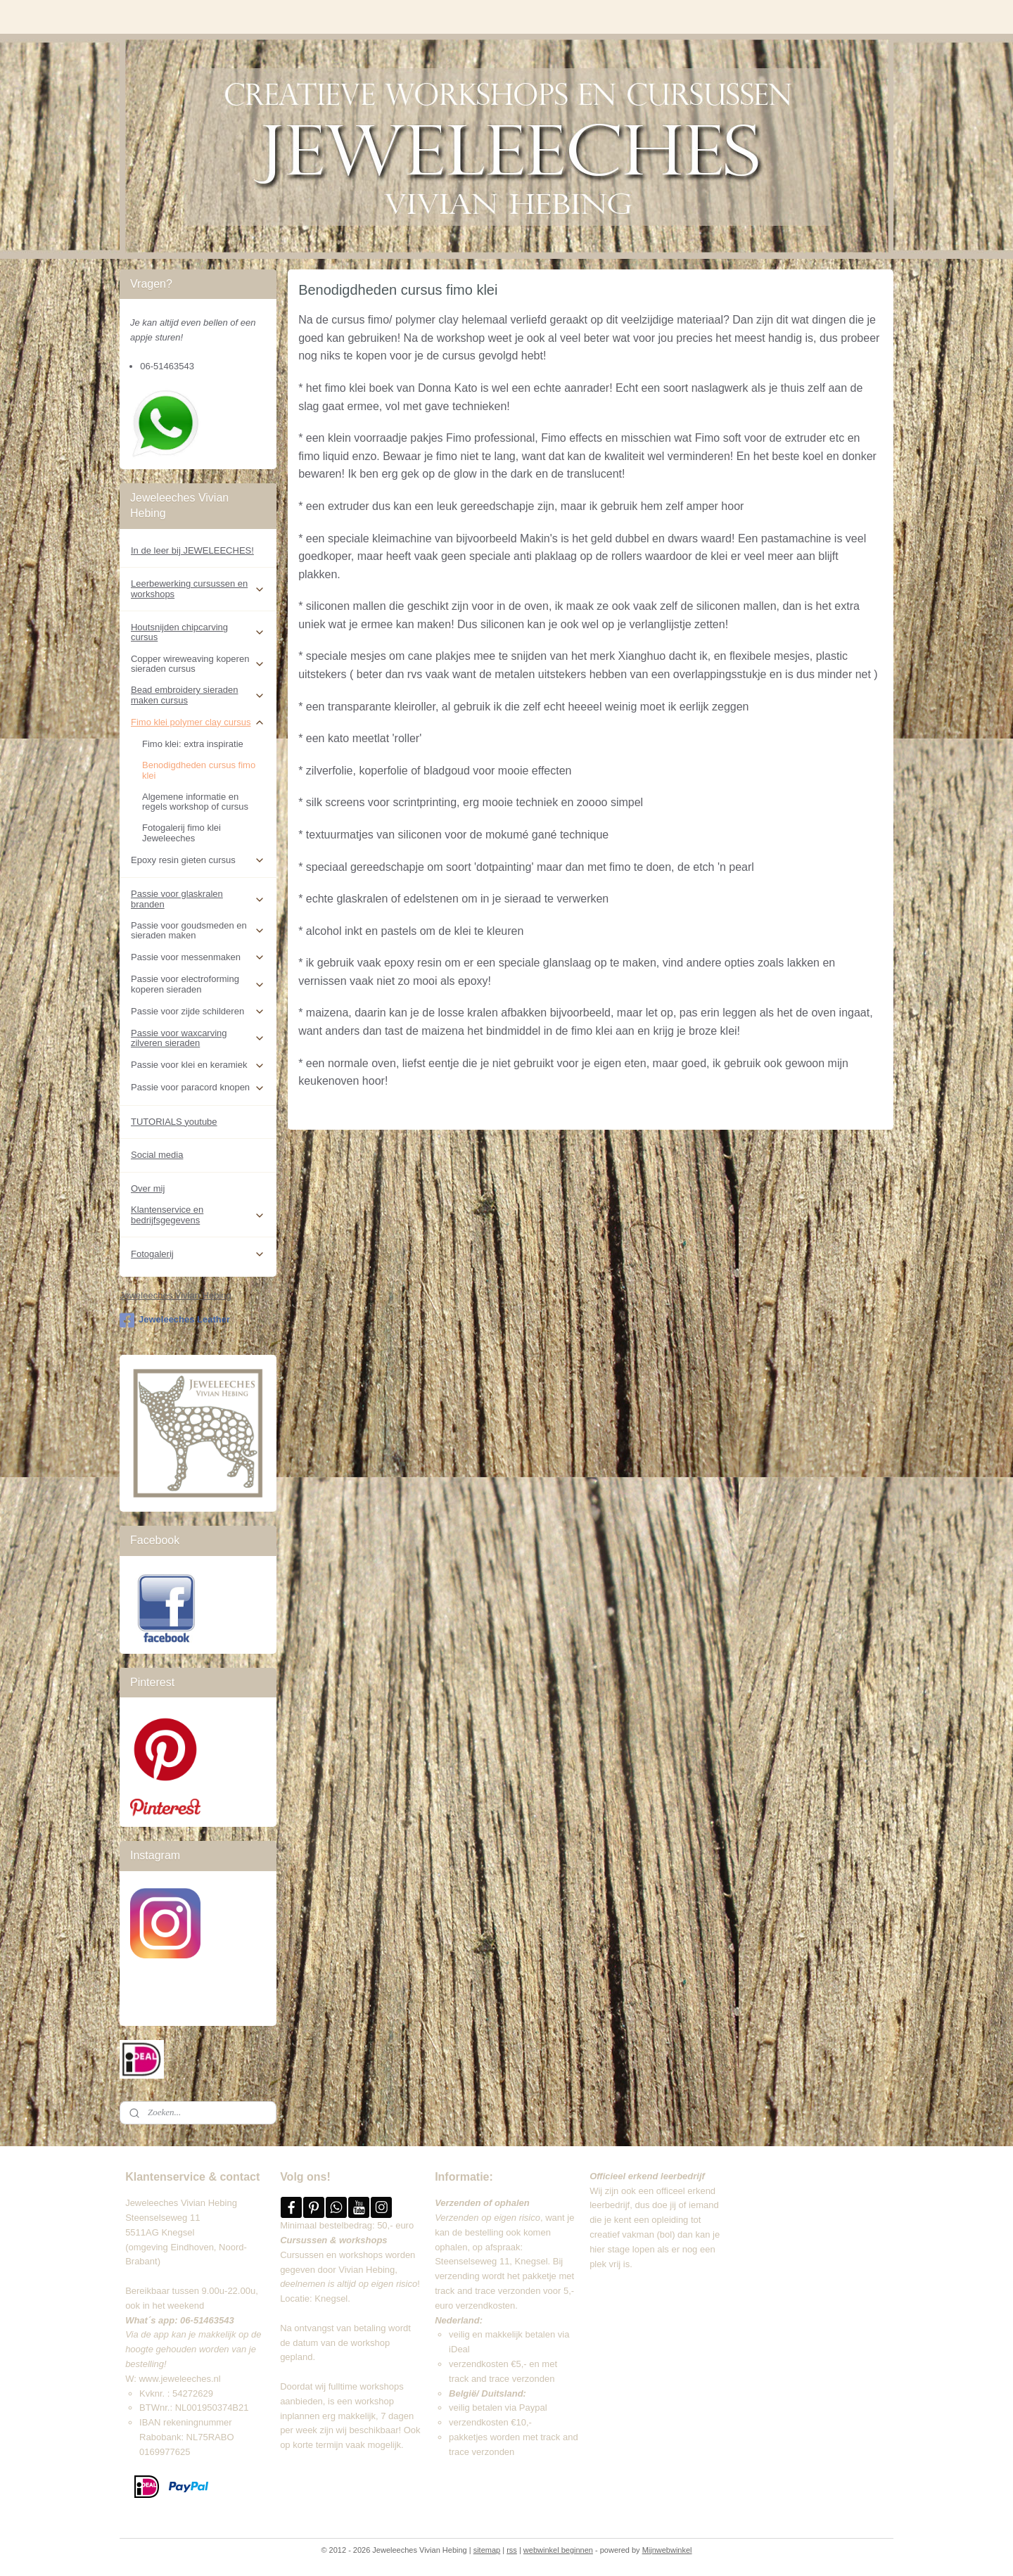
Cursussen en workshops (331, 2255)
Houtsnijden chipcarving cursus (198, 632)
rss (512, 2550)
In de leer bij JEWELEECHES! (192, 550)
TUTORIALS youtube (174, 1121)
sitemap (487, 2550)
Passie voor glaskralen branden (198, 898)
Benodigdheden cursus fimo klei (198, 770)
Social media (157, 1154)
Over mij (148, 1188)
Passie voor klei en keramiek (198, 1065)
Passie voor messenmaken (198, 957)
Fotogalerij (198, 1254)
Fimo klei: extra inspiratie (192, 744)
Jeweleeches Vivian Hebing (175, 1295)
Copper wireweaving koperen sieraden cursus (198, 663)
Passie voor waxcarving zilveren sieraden (198, 1038)
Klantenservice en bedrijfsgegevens (198, 1214)
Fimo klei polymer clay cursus (198, 722)
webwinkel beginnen (558, 2550)
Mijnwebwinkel (667, 2550)
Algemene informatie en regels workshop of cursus (195, 801)
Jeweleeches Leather (175, 1320)
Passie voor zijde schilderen (198, 1011)
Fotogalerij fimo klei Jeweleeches (181, 832)
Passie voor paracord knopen (198, 1087)
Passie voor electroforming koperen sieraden (198, 984)
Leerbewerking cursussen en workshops (198, 588)
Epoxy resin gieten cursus (198, 860)
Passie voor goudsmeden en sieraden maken (198, 930)
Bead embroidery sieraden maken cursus (198, 694)
